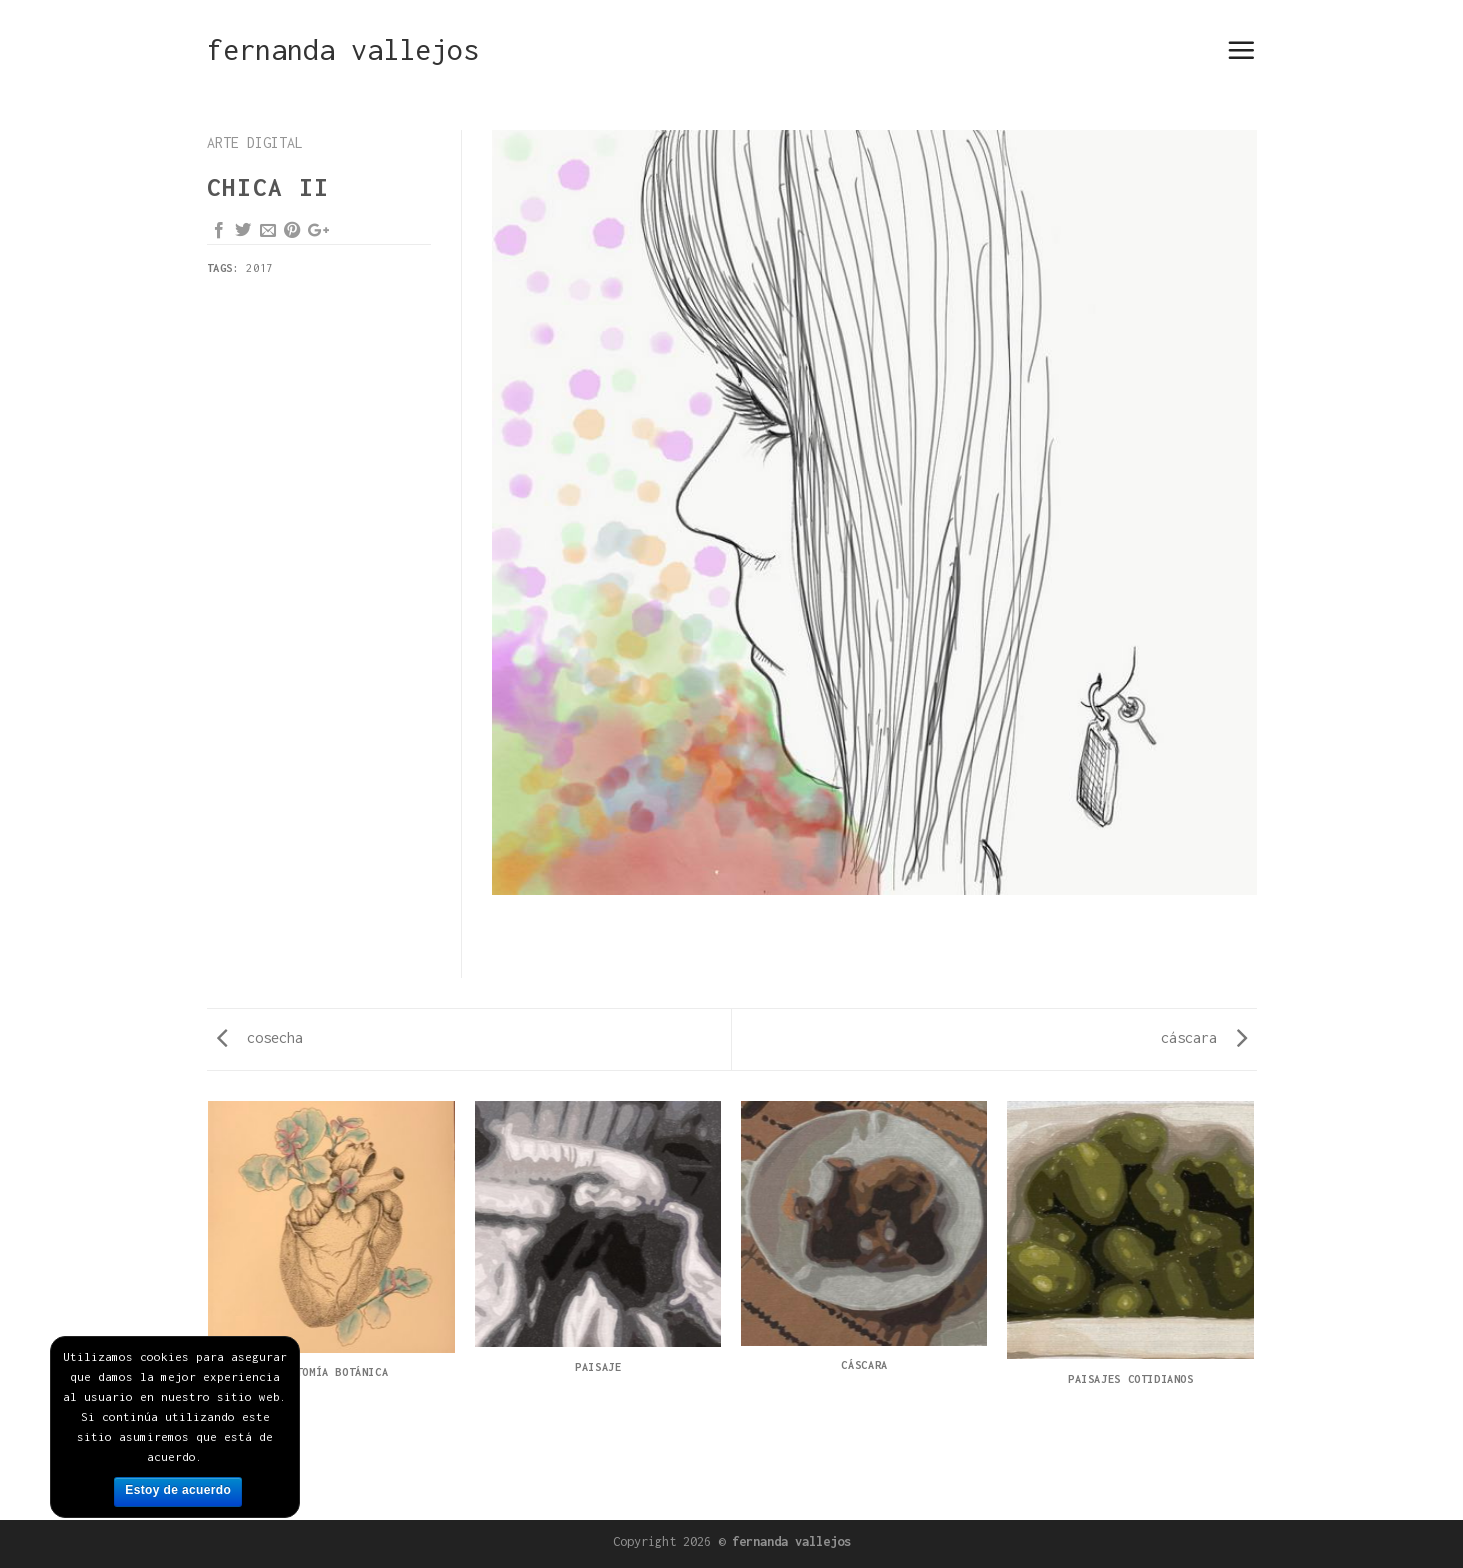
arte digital (255, 142)
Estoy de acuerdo (178, 1490)
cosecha (260, 1037)
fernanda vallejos (343, 50)
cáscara (1204, 1037)
